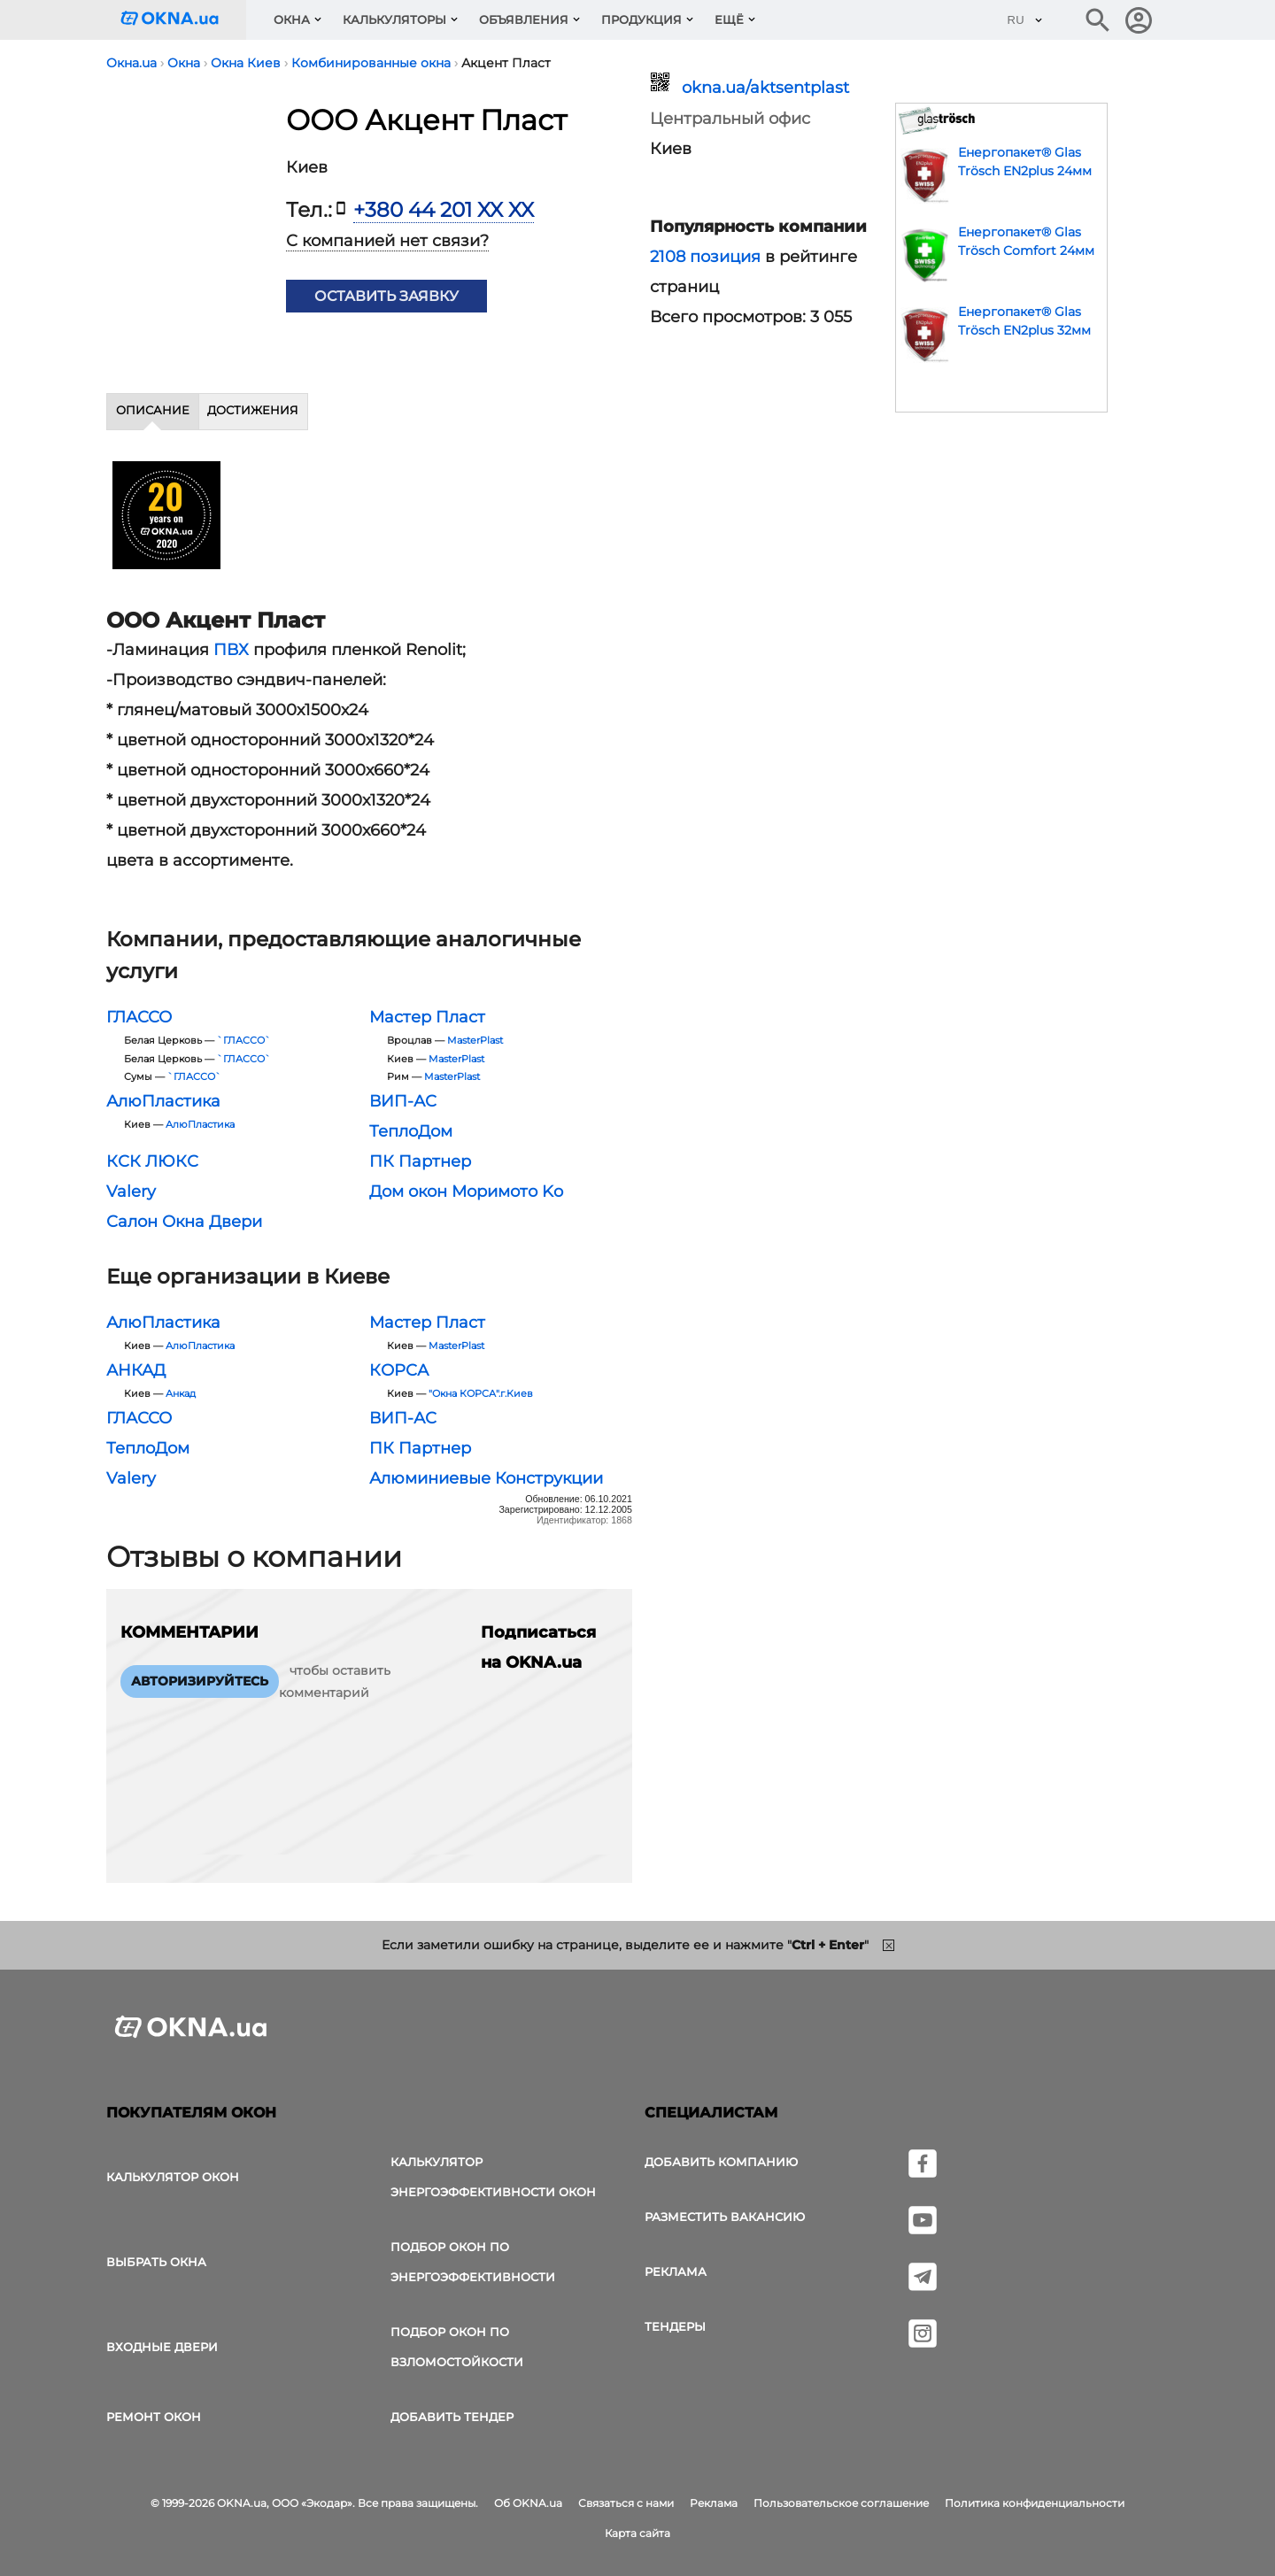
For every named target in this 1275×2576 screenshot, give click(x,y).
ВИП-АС (403, 1101)
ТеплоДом (410, 1131)
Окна (292, 19)
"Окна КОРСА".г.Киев (481, 1394)
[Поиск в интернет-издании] (1098, 20)
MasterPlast (475, 1040)
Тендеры (675, 2326)
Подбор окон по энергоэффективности (472, 2262)
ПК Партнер (420, 1161)
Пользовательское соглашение (841, 2503)
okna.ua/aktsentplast (765, 87)
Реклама (676, 2271)
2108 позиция (705, 256)
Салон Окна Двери (184, 1221)
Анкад (181, 1394)
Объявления (523, 19)
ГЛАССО (139, 1017)
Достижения (252, 410)
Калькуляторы (394, 19)
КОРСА (399, 1370)
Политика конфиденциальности (1034, 2503)
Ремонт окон (153, 2417)
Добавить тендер (452, 2417)
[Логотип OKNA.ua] (183, 20)
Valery (131, 1191)
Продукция (641, 19)
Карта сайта (637, 2533)
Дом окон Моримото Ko (466, 1191)
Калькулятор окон (172, 2177)
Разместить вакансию (725, 2217)
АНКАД (136, 1370)
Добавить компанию (721, 2162)
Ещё (729, 19)
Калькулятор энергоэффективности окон (493, 2177)
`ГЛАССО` (244, 1040)
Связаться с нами (626, 2503)
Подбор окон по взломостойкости (456, 2347)
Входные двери (162, 2347)
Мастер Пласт (427, 1017)
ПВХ (231, 649)
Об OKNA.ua (528, 2503)
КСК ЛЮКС (152, 1161)
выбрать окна (156, 2262)
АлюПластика (163, 1101)
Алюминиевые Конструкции (486, 1478)
